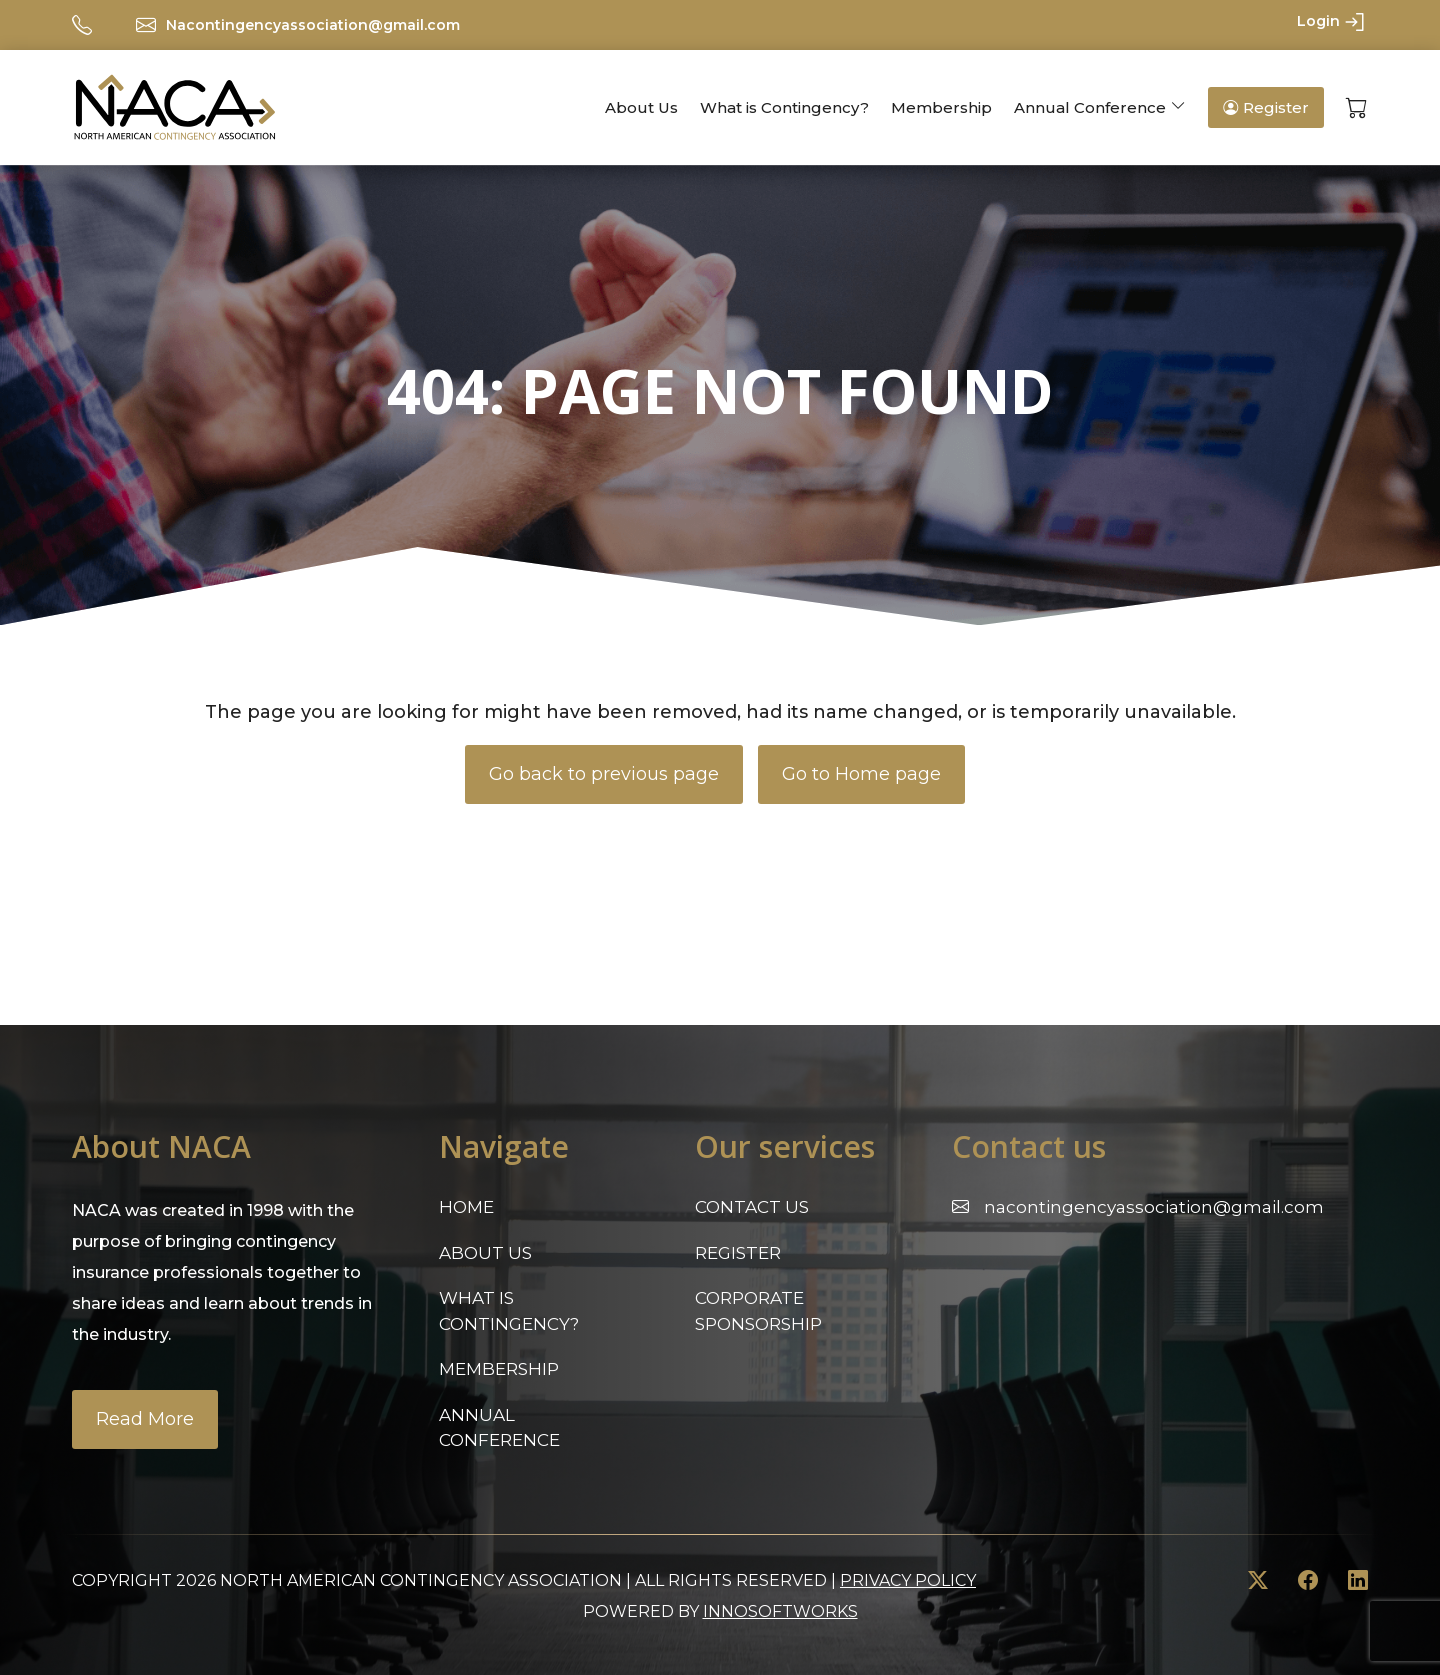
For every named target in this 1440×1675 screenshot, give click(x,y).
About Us (641, 107)
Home (466, 1207)
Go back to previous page (604, 774)
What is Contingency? (784, 107)
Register (1266, 107)
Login (1332, 22)
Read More (145, 1419)
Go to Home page (861, 774)
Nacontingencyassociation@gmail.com (313, 25)
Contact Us (752, 1207)
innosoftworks (780, 1611)
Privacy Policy (908, 1580)
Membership (941, 107)
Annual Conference (1090, 107)
